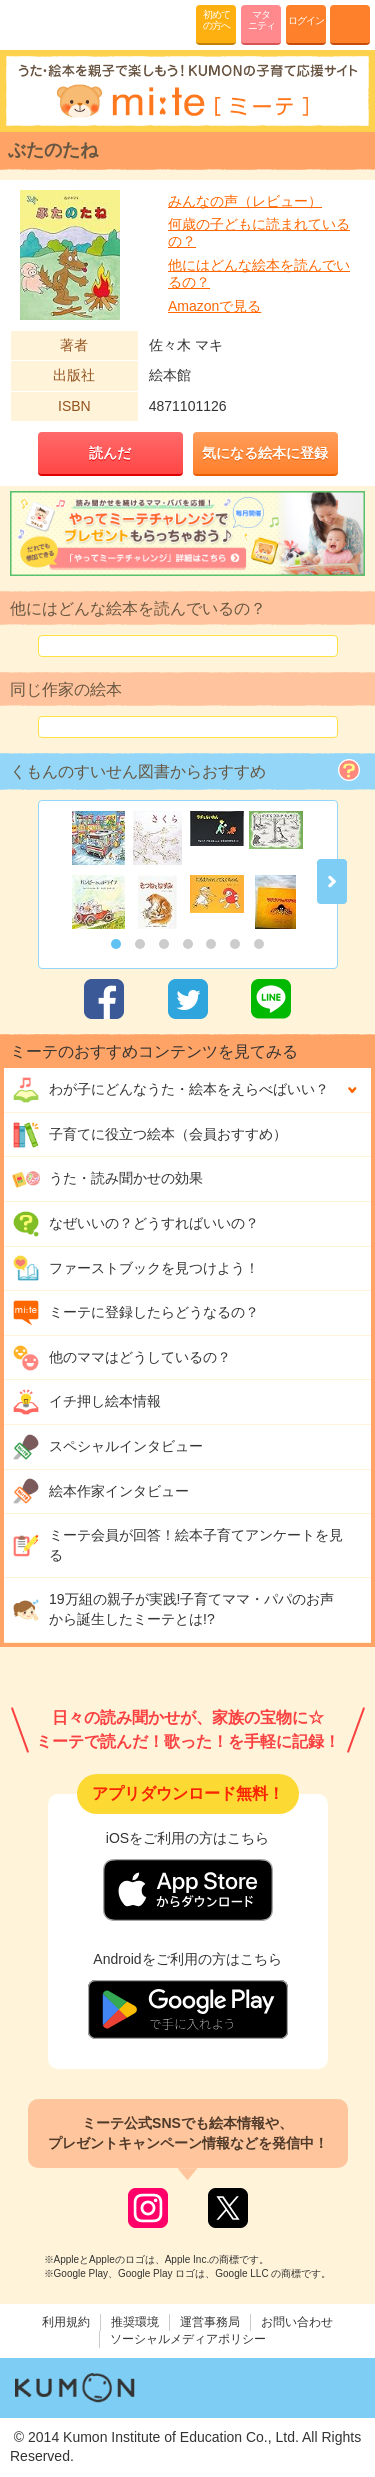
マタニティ (261, 20)
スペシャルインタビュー (107, 1447)
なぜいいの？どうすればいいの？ (135, 1224)
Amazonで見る (214, 306)
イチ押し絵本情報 (86, 1402)
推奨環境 (135, 2322)
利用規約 (66, 2322)
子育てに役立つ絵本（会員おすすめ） (149, 1135)
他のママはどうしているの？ (121, 1358)
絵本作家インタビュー (100, 1491)
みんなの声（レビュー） (245, 201)
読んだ (110, 453)
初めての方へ (216, 20)
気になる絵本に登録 (265, 453)
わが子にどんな (170, 1090)
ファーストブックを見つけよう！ (135, 1268)
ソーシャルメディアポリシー (188, 2339)
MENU (350, 25)
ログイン (306, 20)
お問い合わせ (297, 2322)
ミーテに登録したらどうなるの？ (135, 1313)
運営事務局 (210, 2322)
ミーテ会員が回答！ (177, 1545)
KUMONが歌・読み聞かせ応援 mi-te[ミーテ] (62, 24)
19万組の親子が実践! (173, 1609)
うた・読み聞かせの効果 (107, 1179)
